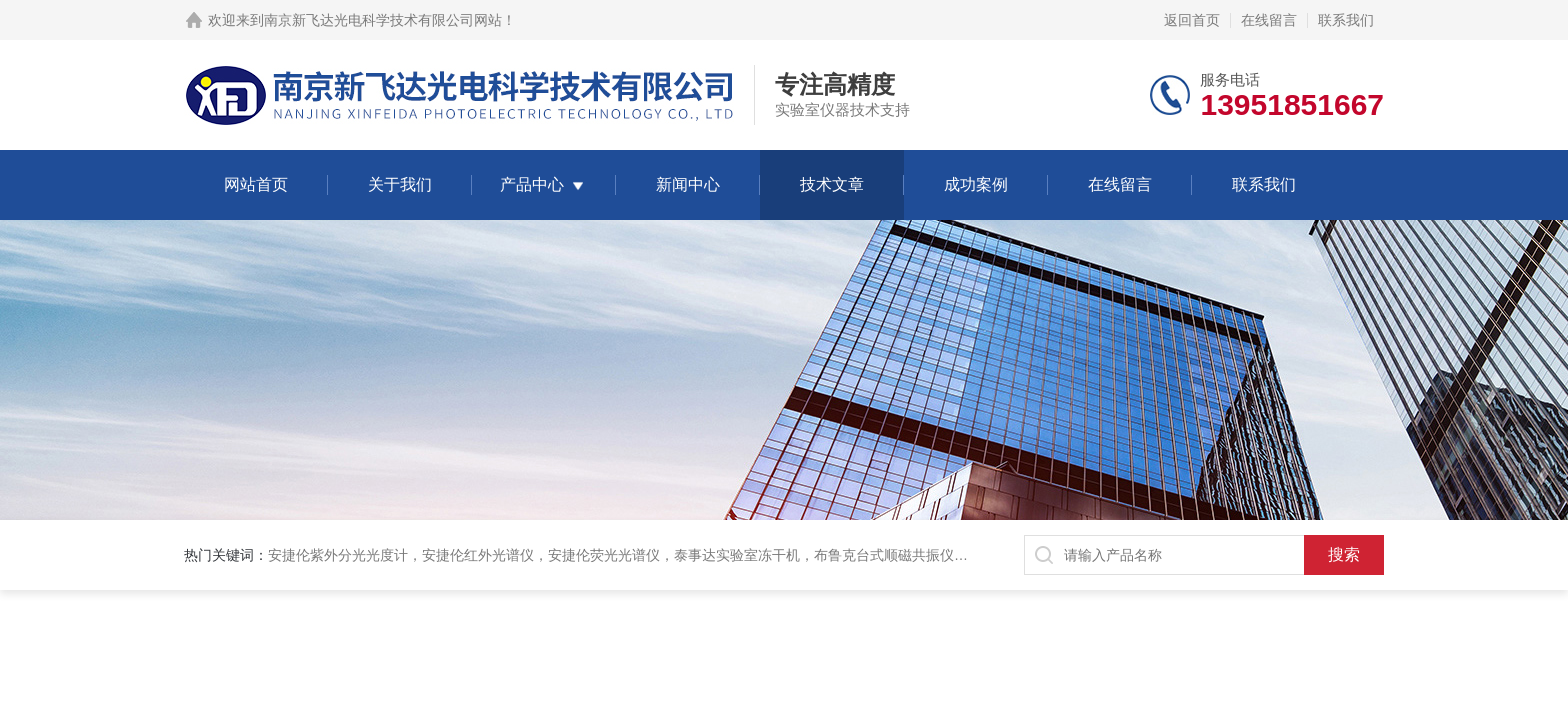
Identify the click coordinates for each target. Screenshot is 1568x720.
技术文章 (832, 184)
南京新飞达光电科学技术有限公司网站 (383, 20)
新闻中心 (688, 184)
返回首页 (1192, 20)
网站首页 (256, 184)
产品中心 (532, 184)
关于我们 (400, 184)
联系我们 (1346, 20)
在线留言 (1269, 20)
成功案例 (976, 184)
